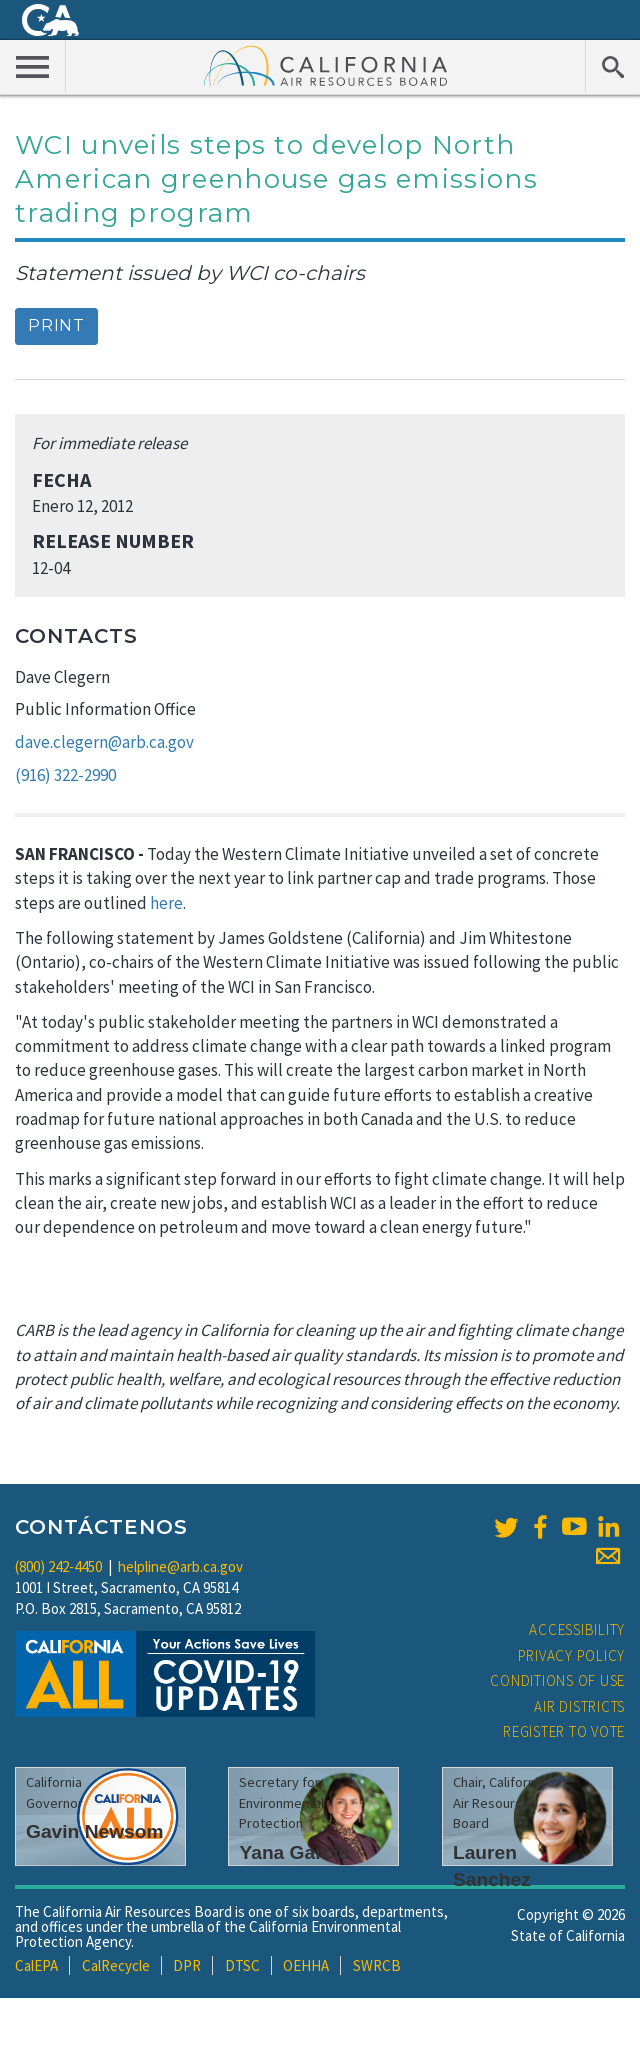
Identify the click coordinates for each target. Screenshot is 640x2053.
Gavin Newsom (95, 1831)
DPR (187, 1965)
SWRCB (377, 1965)
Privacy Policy (572, 1655)
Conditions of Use (557, 1680)
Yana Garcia (294, 1852)
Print (56, 325)
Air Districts (579, 1706)
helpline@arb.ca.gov (180, 1566)
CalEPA (36, 1965)
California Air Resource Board (326, 65)
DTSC (242, 1965)
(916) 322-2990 (65, 775)
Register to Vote (564, 1731)
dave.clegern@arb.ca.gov (104, 742)
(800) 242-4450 (58, 1566)
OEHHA (306, 1965)
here (166, 903)
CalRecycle (116, 1965)
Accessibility (577, 1629)
